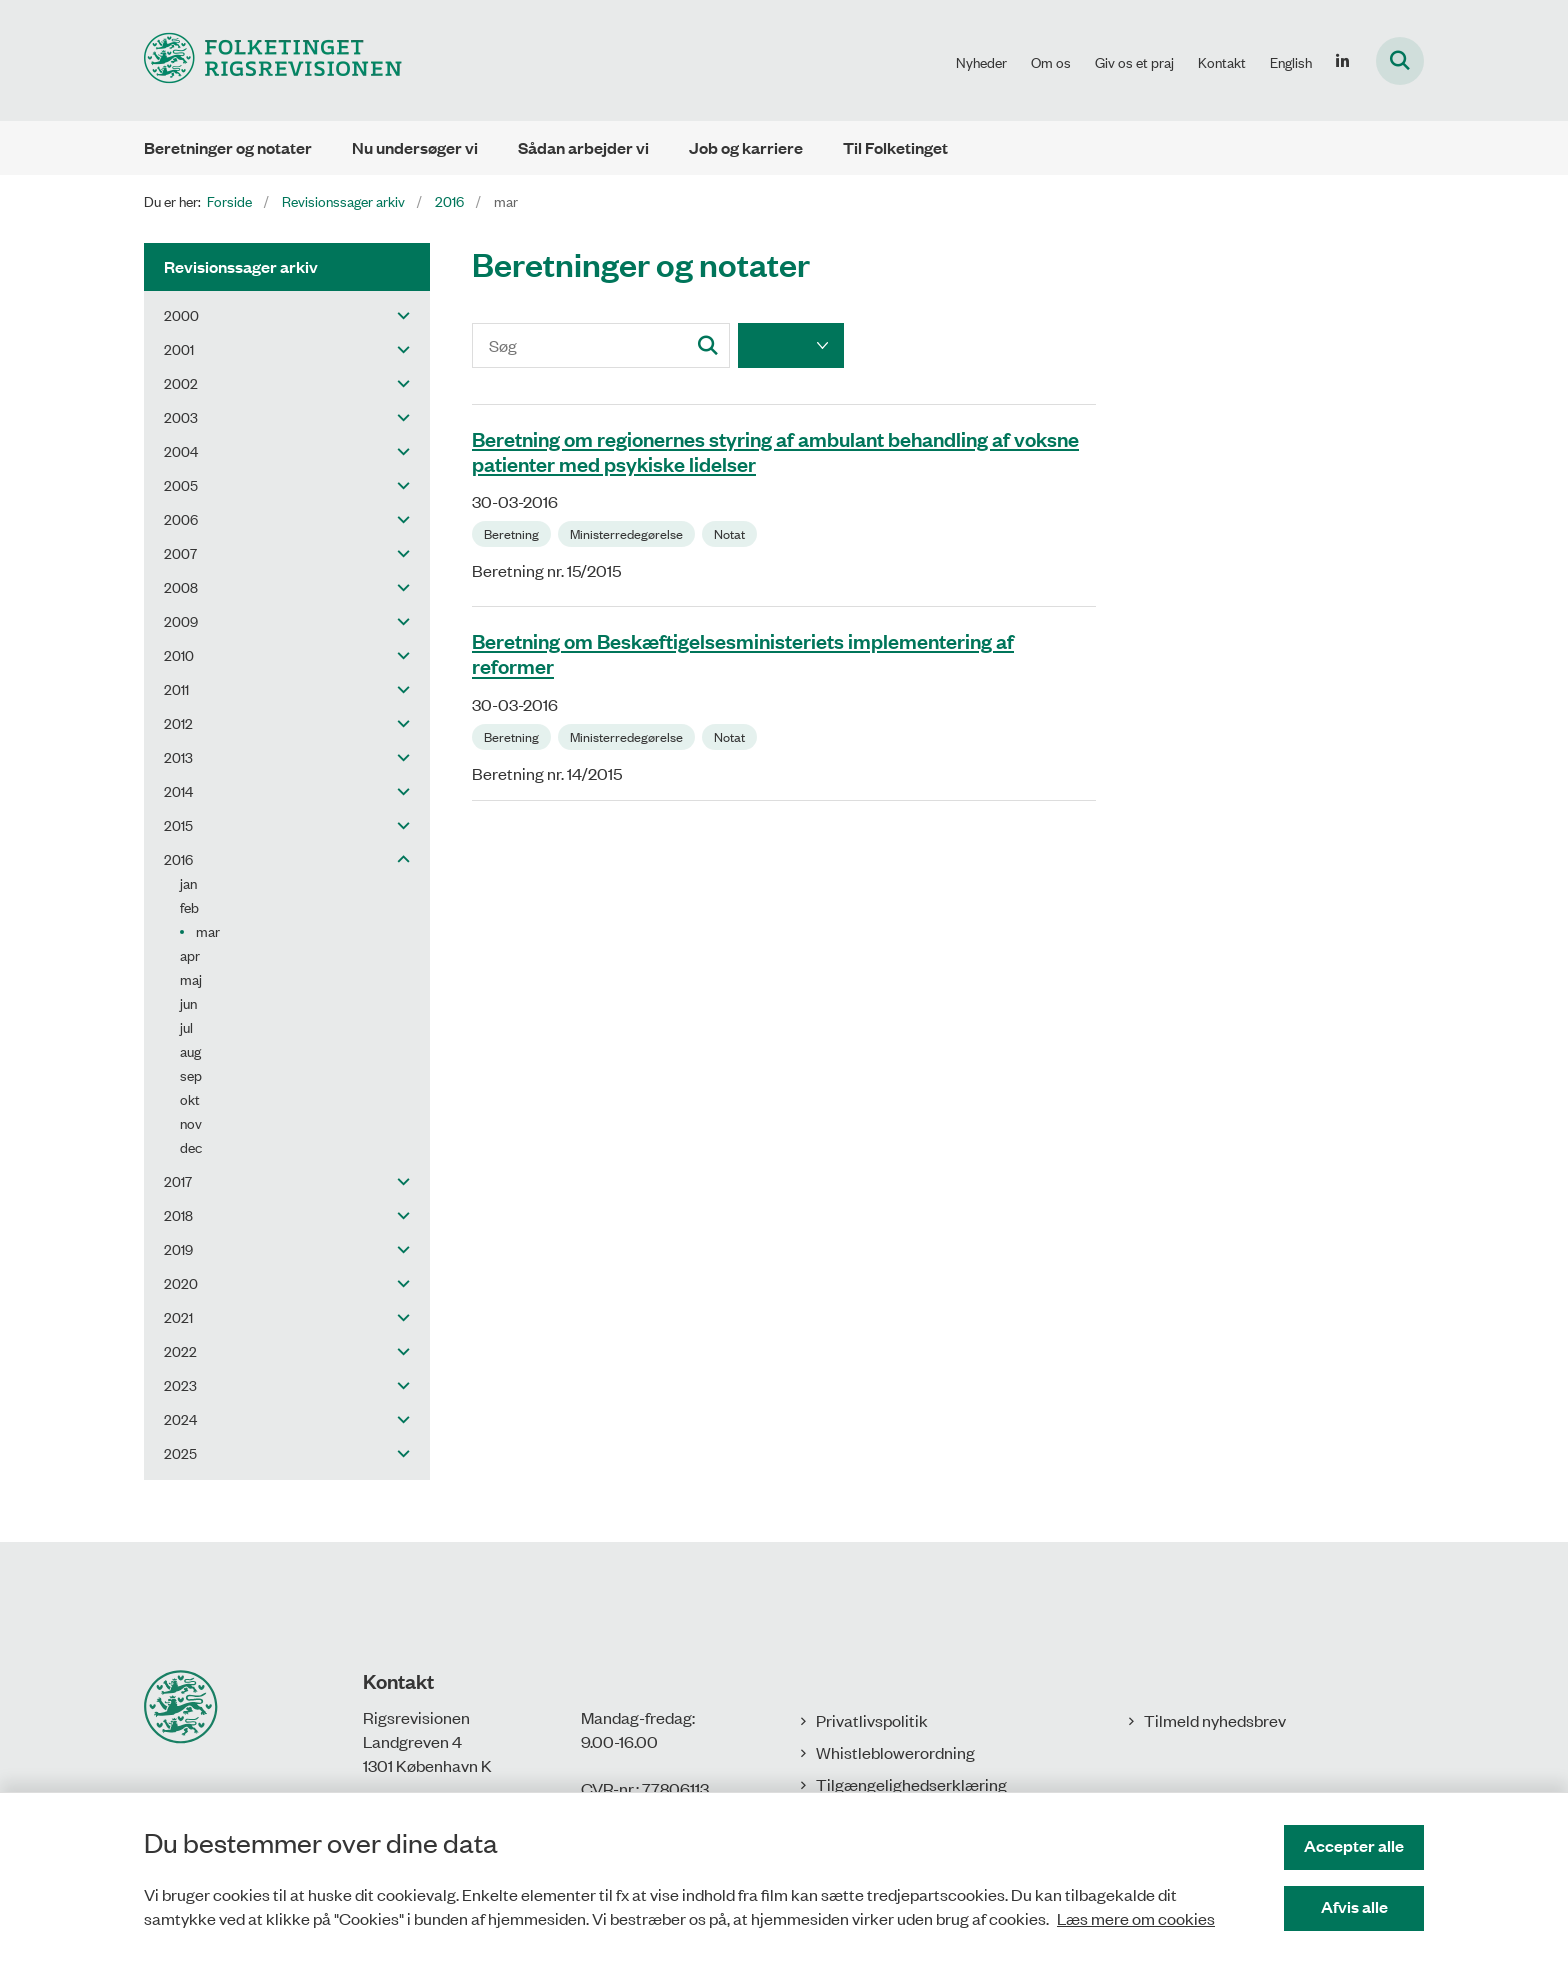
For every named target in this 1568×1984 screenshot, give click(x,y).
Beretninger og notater (228, 147)
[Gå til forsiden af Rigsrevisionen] (273, 60)
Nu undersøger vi (415, 147)
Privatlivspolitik (872, 1720)
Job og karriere (746, 147)
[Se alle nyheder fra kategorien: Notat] (731, 532)
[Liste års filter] (791, 345)
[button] (398, 315)
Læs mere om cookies (1136, 1918)
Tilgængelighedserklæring (911, 1784)
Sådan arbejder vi (583, 147)
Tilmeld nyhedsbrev (1215, 1720)
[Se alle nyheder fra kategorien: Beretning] (513, 532)
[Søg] (601, 345)
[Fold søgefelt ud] (1400, 61)
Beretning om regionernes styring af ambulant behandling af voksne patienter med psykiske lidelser (775, 450)
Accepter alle (1354, 1845)
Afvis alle (1354, 1906)
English (1291, 62)
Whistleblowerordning (895, 1752)
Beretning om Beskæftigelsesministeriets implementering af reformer (743, 652)
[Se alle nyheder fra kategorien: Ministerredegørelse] (628, 532)
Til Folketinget (895, 147)
